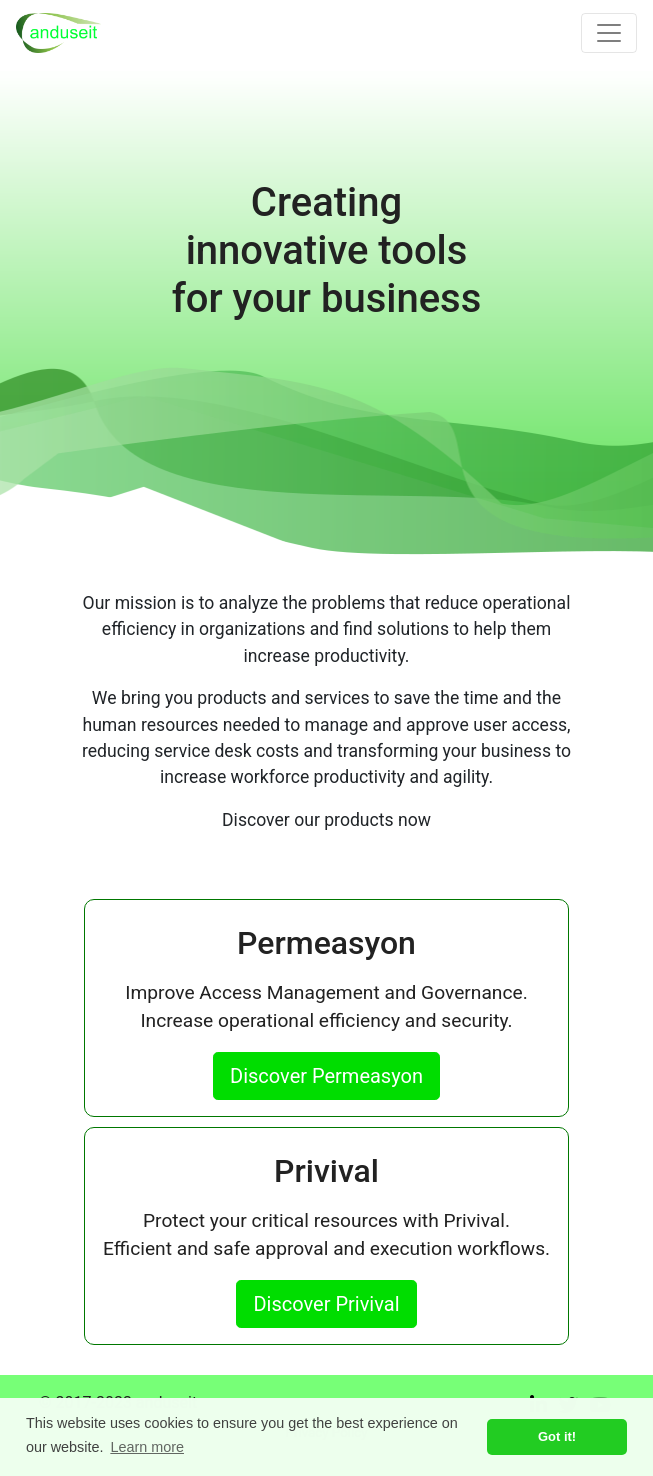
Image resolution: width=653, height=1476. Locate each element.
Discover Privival (326, 1304)
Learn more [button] (147, 1447)
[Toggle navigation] (609, 33)
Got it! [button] (557, 1436)
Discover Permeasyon (326, 1076)
